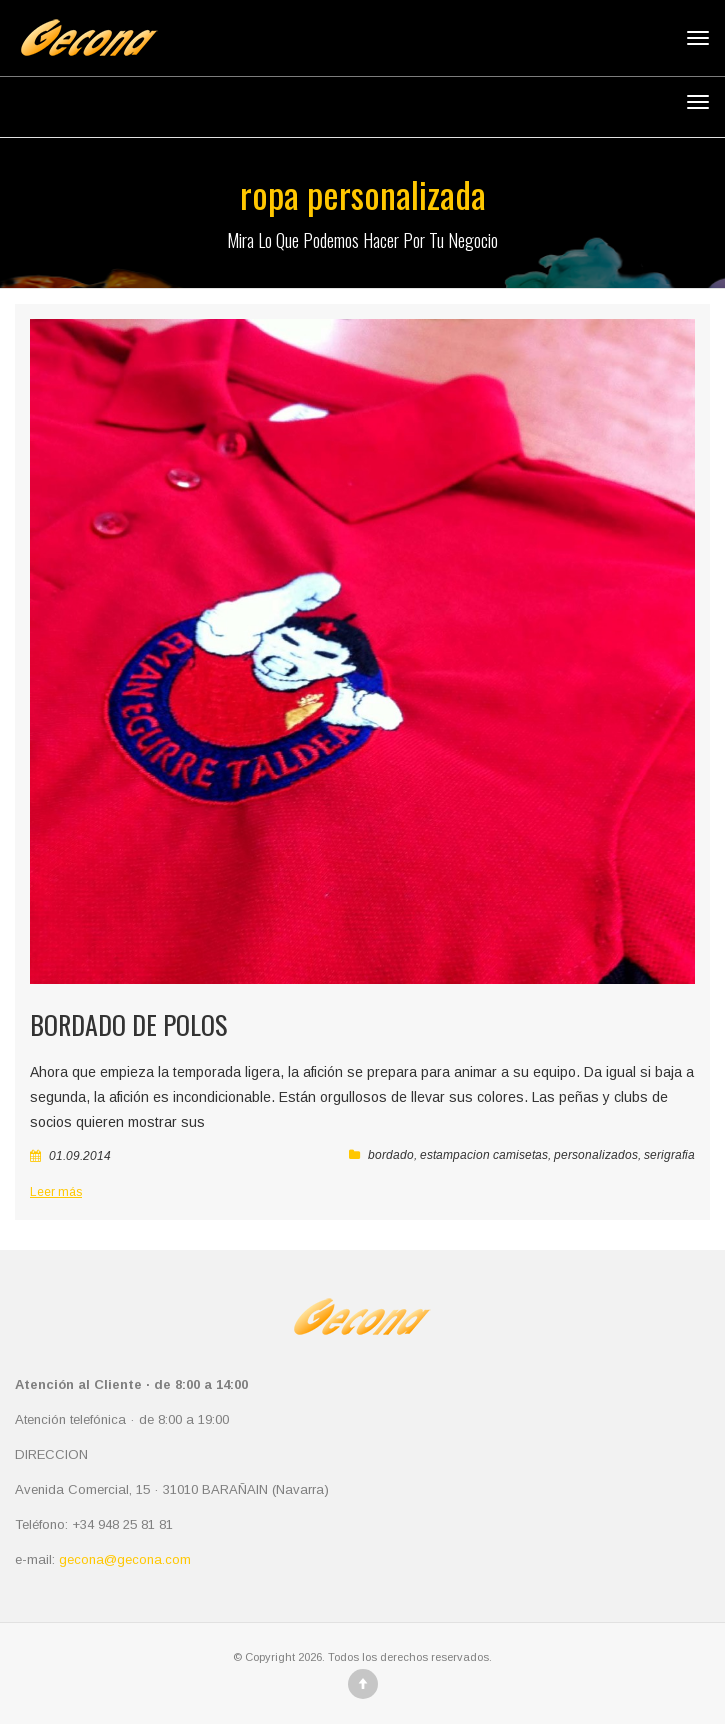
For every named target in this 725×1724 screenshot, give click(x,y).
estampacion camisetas (484, 1155)
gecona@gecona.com (125, 1559)
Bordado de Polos (128, 1024)
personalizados (596, 1155)
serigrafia (669, 1155)
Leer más (56, 1192)
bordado (391, 1155)
